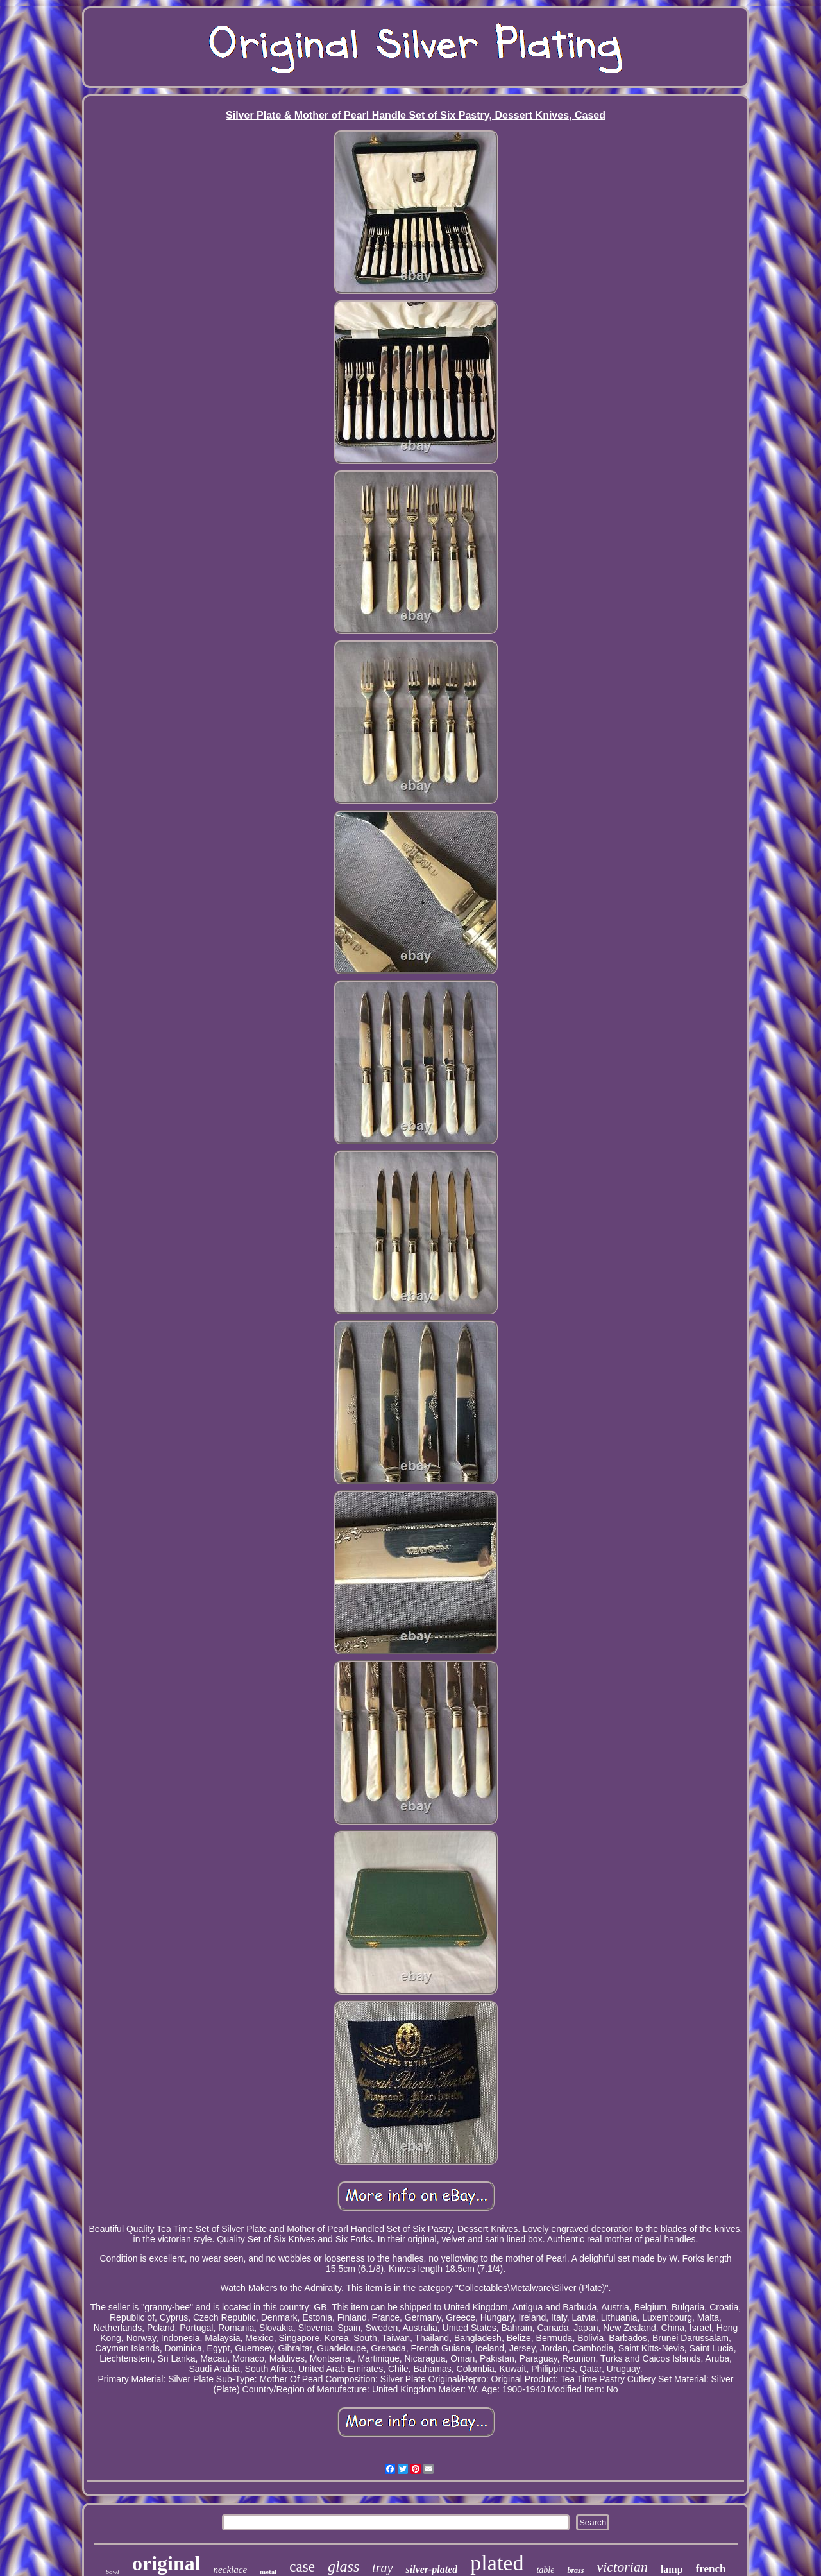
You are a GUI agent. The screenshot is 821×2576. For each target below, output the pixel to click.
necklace (230, 2569)
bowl (112, 2571)
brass (575, 2570)
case (302, 2567)
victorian (622, 2567)
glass (343, 2566)
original (166, 2563)
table (545, 2570)
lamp (672, 2569)
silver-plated (431, 2569)
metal (268, 2571)
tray (382, 2568)
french (711, 2569)
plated (496, 2563)
